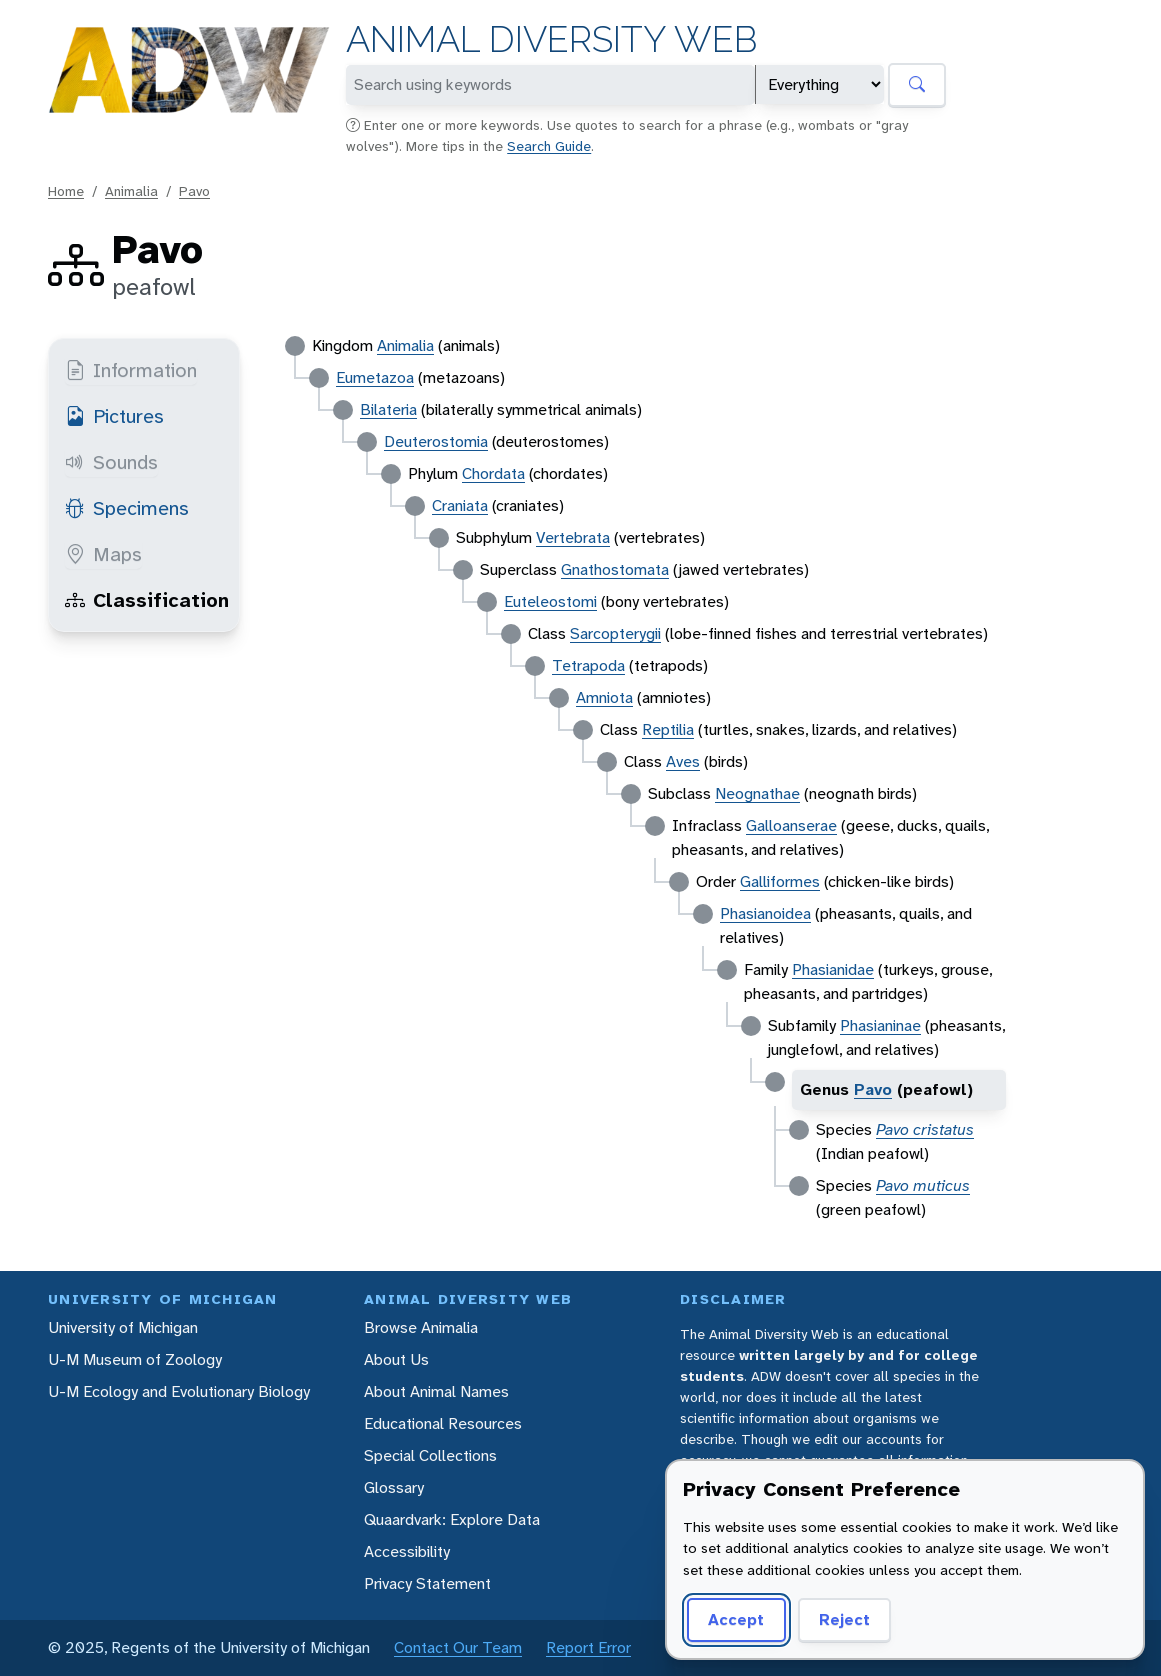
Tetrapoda (588, 665)
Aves (683, 761)
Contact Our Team (458, 1647)
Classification (147, 600)
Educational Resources (443, 1423)
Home (66, 191)
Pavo (194, 191)
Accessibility (407, 1551)
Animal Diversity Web (551, 39)
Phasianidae (833, 969)
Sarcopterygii (615, 633)
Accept (736, 1619)
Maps (103, 554)
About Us (396, 1359)
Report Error (588, 1647)
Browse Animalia (421, 1327)
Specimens (127, 508)
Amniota (604, 697)
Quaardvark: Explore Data (452, 1519)
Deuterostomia (436, 441)
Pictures (114, 416)
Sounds (111, 462)
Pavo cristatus (925, 1129)
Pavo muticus (923, 1185)
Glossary (394, 1487)
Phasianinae (880, 1025)
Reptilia (668, 729)
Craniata (460, 505)
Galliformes (780, 881)
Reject (844, 1619)
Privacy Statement (427, 1583)
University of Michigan (123, 1327)
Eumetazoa (375, 377)
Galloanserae (791, 825)
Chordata (493, 473)
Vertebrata (573, 537)
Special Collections (430, 1455)
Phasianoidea (765, 913)
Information (131, 370)
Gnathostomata (615, 569)
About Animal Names (436, 1391)
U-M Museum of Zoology (135, 1359)
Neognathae (757, 793)
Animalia (131, 191)
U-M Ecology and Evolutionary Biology (179, 1391)
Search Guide (549, 146)
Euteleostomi (550, 601)
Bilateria (388, 409)
